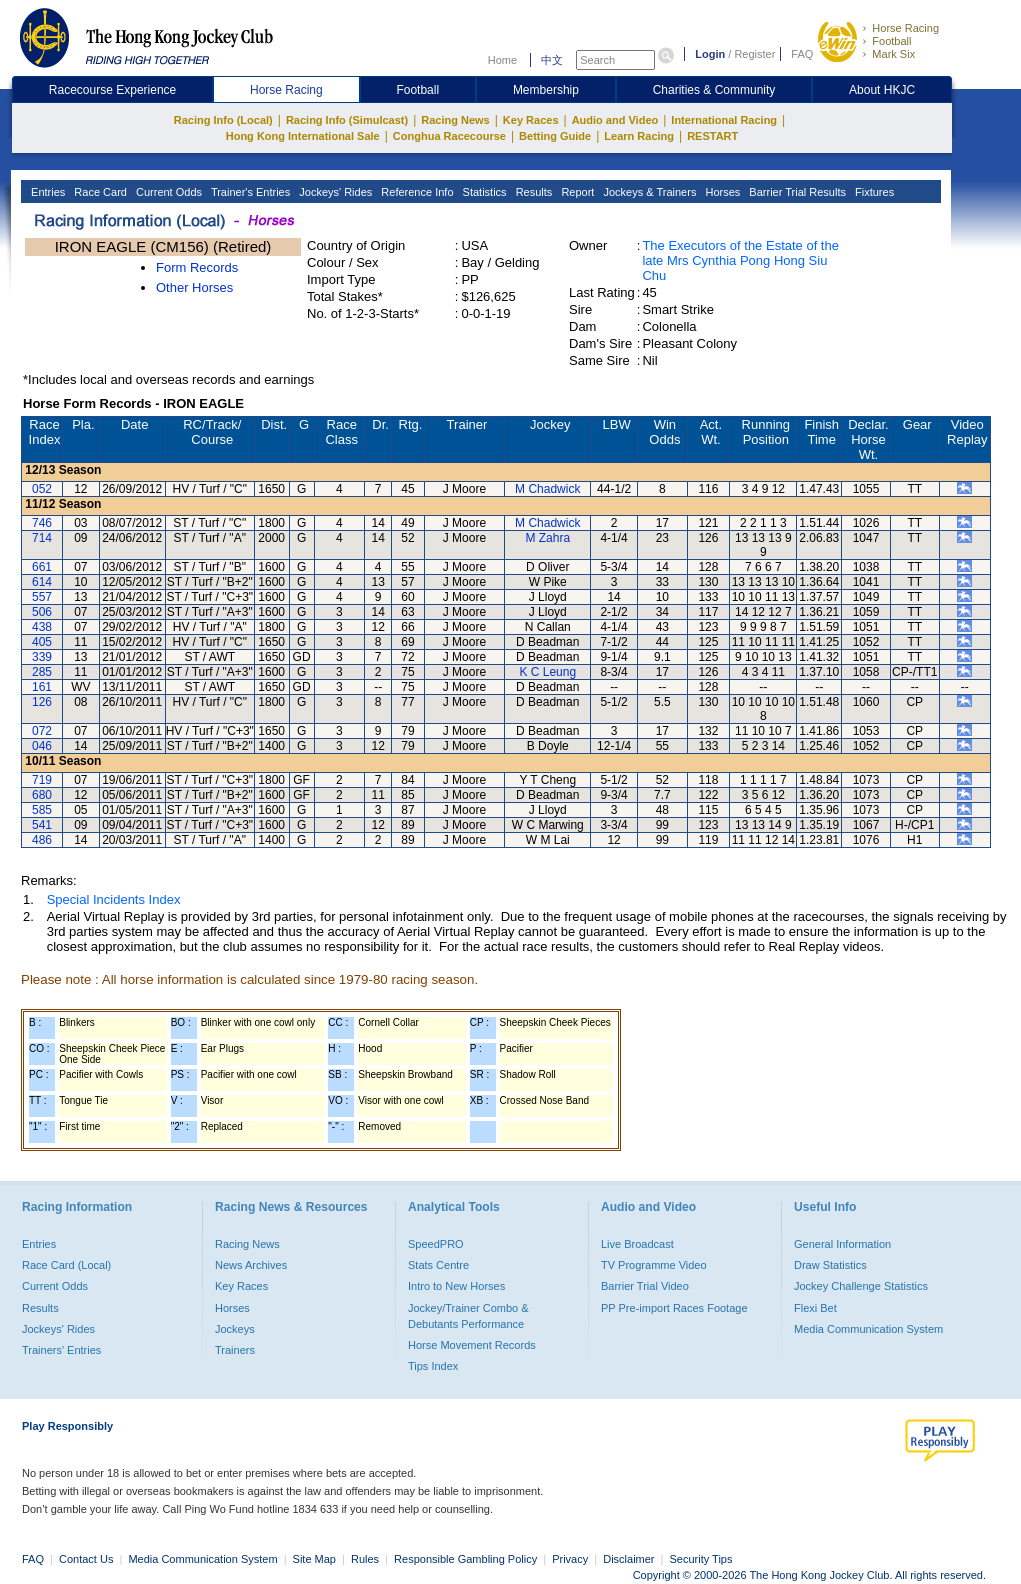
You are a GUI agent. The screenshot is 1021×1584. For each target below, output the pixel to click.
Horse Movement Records (472, 1345)
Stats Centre (438, 1265)
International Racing (724, 120)
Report (576, 192)
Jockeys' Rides (334, 192)
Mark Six (893, 54)
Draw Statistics (830, 1265)
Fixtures (873, 192)
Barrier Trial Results (796, 192)
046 (42, 746)
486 (42, 840)
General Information (842, 1244)
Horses (721, 192)
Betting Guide (555, 136)
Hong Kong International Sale (303, 136)
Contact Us (86, 1559)
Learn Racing (639, 136)
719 (42, 780)
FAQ (802, 54)
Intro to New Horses (456, 1286)
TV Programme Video (654, 1265)
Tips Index (433, 1366)
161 (42, 687)
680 (42, 795)
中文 (552, 60)
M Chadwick (547, 489)
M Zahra (547, 538)
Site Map (314, 1559)
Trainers (235, 1350)
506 (42, 612)
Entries (46, 192)
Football (891, 41)
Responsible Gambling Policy (465, 1559)
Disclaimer (628, 1559)
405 (42, 642)
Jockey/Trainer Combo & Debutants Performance (468, 1316)
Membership (546, 90)
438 (42, 627)
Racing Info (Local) (223, 120)
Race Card (99, 192)
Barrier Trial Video (645, 1286)
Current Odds (167, 192)
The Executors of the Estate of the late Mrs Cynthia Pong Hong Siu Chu (740, 260)
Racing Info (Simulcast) (347, 120)
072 (42, 731)
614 (42, 582)
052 (42, 489)
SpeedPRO (436, 1244)
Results (533, 192)
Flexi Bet (815, 1308)
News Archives (251, 1265)
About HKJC (882, 90)
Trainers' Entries (61, 1350)
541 (42, 825)
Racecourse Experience (112, 90)
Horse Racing (905, 28)
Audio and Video (615, 120)
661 (42, 567)
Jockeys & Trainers (648, 192)
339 (42, 657)
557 (42, 597)
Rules (366, 1559)
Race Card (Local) (66, 1265)
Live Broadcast (637, 1244)
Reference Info (415, 192)
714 (42, 538)
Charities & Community (714, 90)
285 (42, 672)
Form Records (197, 267)
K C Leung (547, 672)
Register (754, 54)
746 (42, 523)
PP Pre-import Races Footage (674, 1308)
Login (710, 54)
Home (502, 60)
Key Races (531, 120)
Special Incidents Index (114, 899)
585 (42, 810)
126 (42, 702)
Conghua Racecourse (449, 136)
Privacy (570, 1559)
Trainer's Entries (249, 192)
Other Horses (194, 287)
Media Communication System (868, 1329)
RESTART (712, 136)
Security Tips (701, 1559)
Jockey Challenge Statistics (861, 1286)
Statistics (483, 192)
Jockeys (235, 1329)
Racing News (455, 120)
